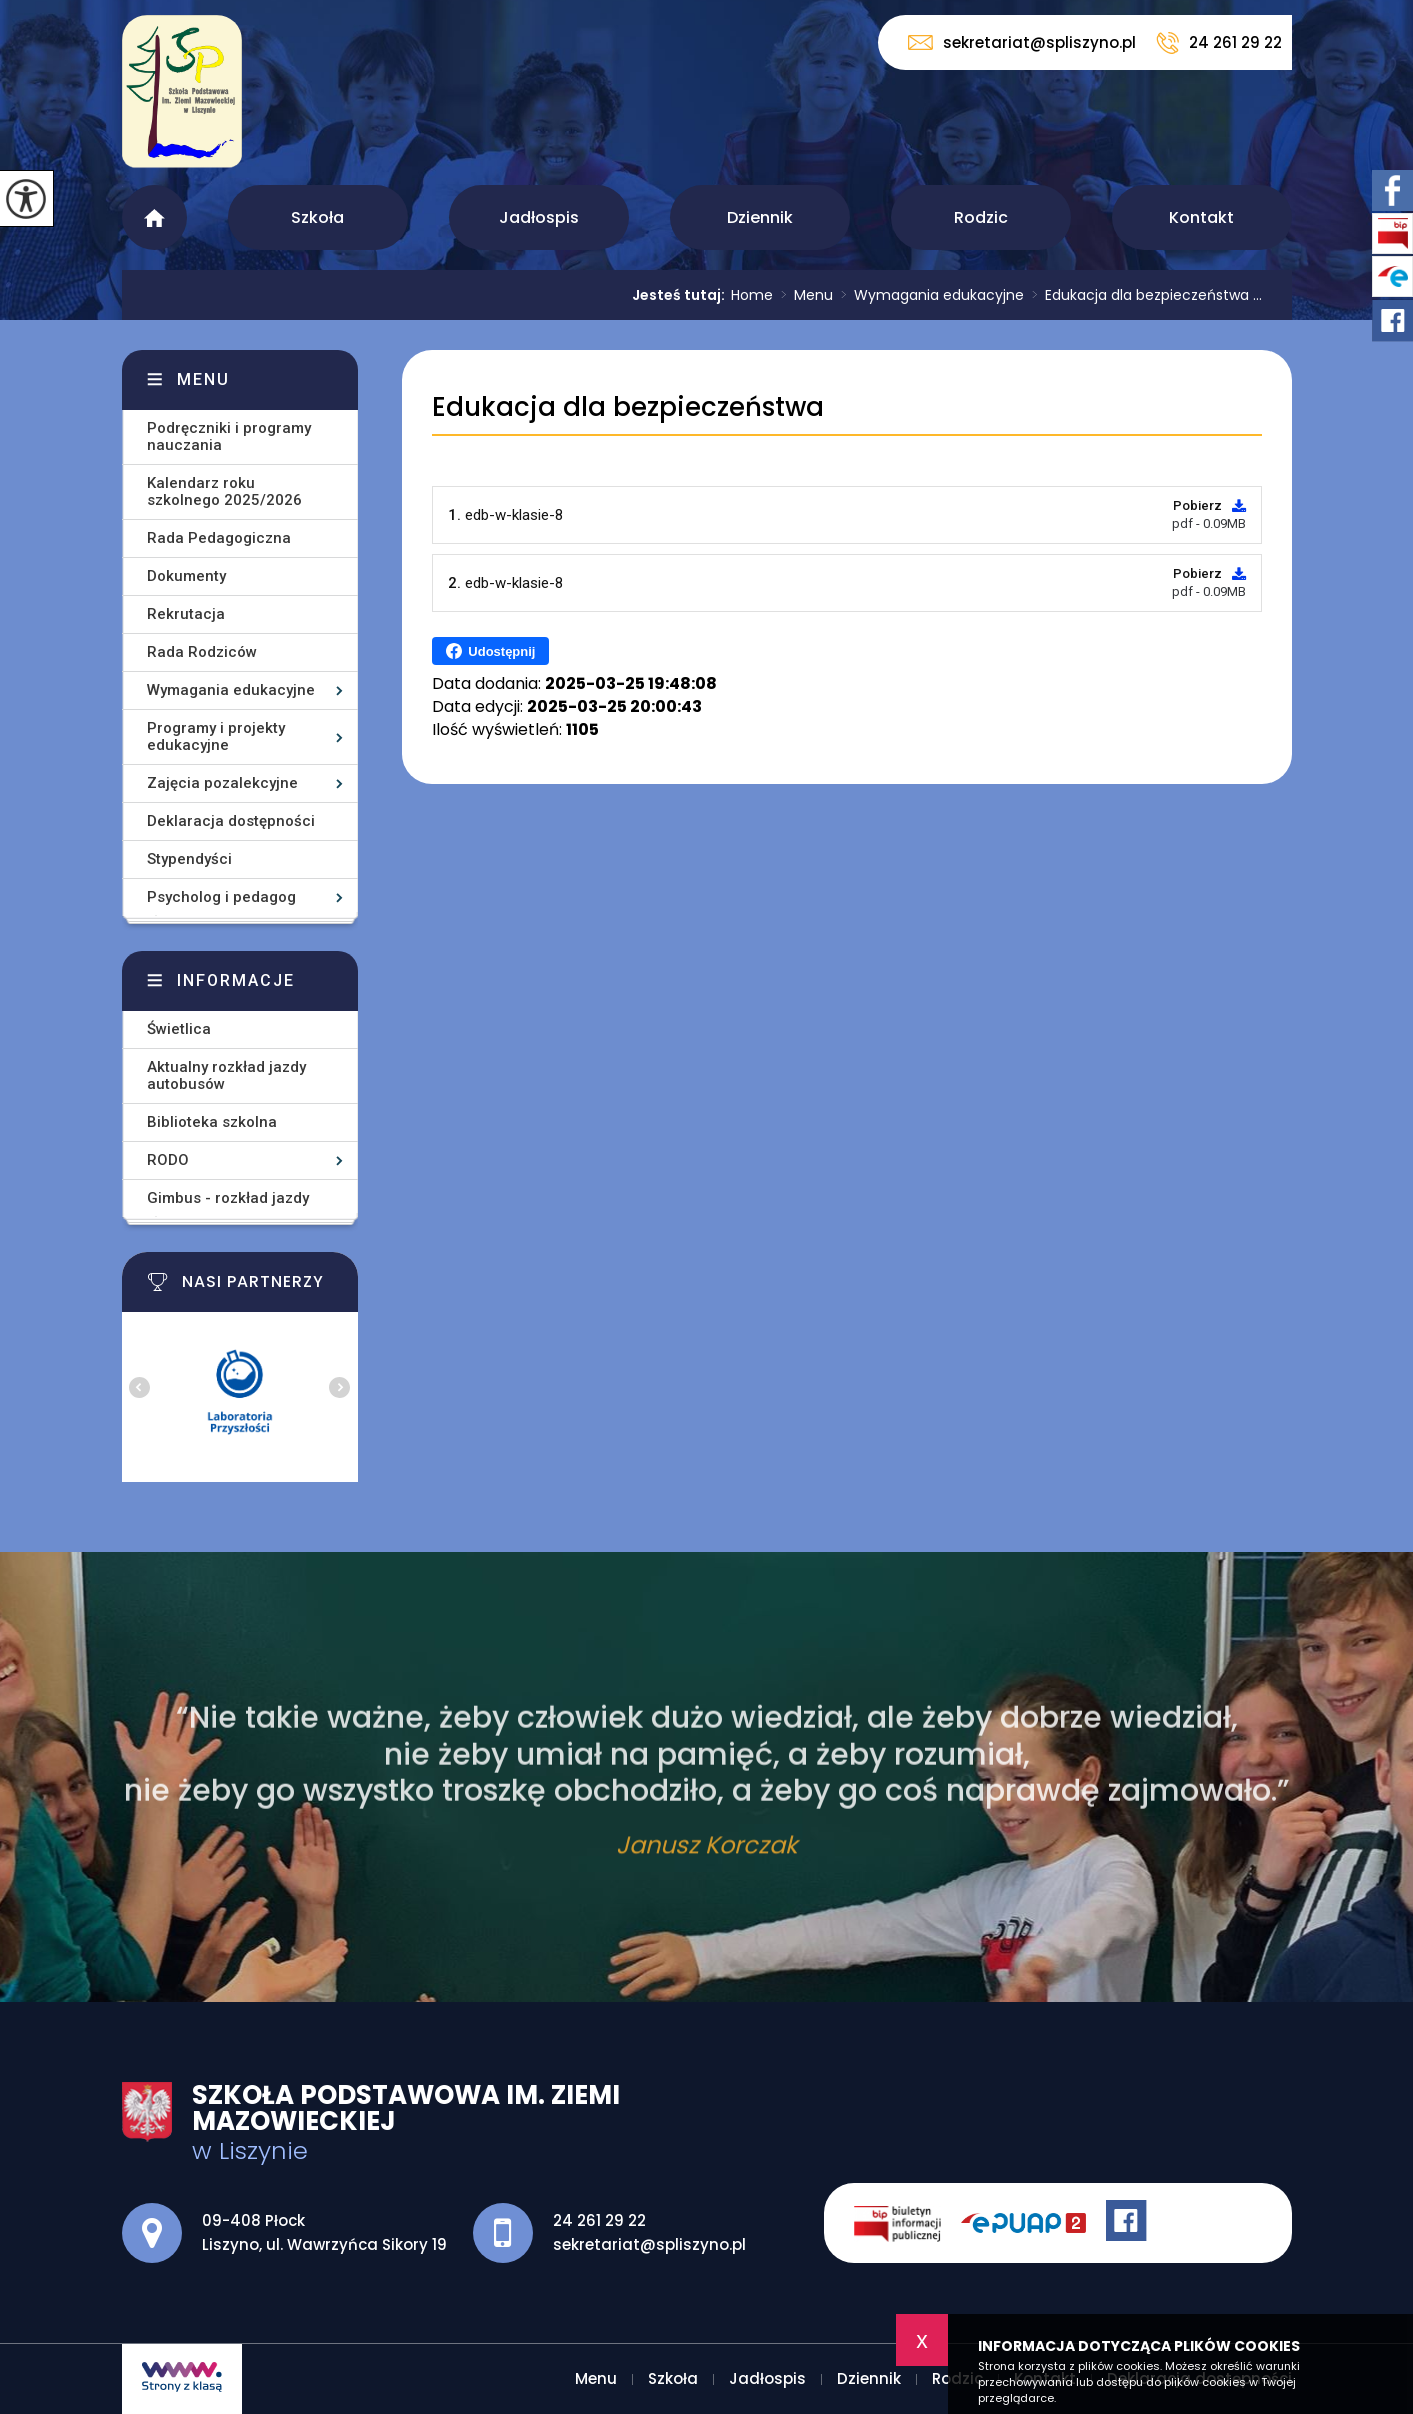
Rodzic (981, 217)
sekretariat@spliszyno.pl (1022, 42)
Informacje (236, 980)
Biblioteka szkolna (212, 1122)
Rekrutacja (186, 614)
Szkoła (317, 217)
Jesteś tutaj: (681, 295)
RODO (168, 1160)
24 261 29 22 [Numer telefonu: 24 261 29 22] (599, 2220)
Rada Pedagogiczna (219, 538)
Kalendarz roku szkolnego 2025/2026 (224, 491)
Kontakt (1201, 217)
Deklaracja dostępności (231, 821)
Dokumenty (186, 576)
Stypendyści (189, 859)
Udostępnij (490, 651)
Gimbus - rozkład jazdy (228, 1198)
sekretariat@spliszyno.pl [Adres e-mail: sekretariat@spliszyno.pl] (649, 2244)
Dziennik (760, 217)
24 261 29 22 (1219, 43)
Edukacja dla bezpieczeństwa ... (1143, 295)
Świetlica (179, 1029)
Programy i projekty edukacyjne (216, 736)
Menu (154, 217)
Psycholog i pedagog (221, 897)
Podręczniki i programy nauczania (229, 436)
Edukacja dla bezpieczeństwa (628, 407)
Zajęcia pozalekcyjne (222, 783)
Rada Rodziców (202, 652)
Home (752, 295)
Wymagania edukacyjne (928, 295)
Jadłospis (539, 217)
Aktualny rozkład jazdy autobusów (226, 1075)
